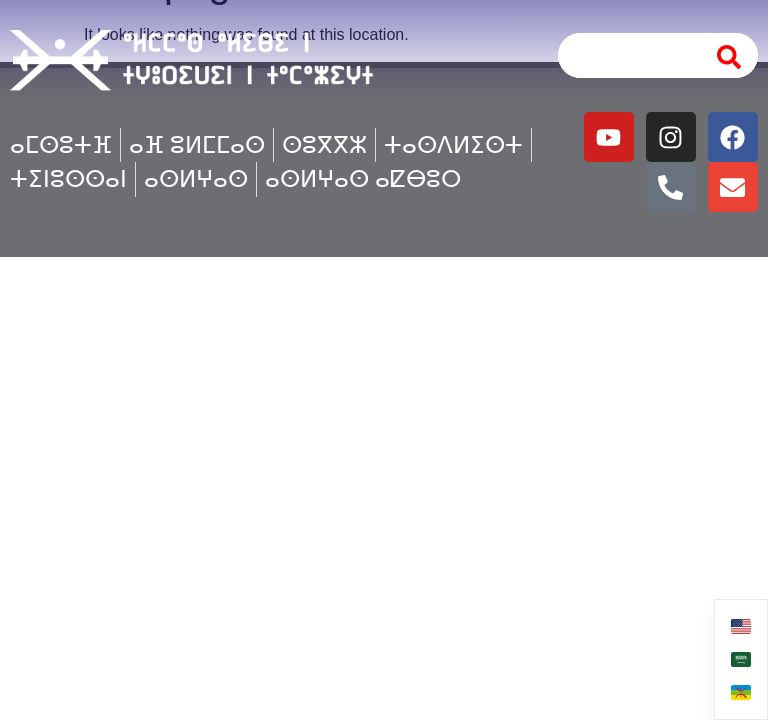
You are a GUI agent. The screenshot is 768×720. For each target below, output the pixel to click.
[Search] (730, 55)
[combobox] (626, 55)
